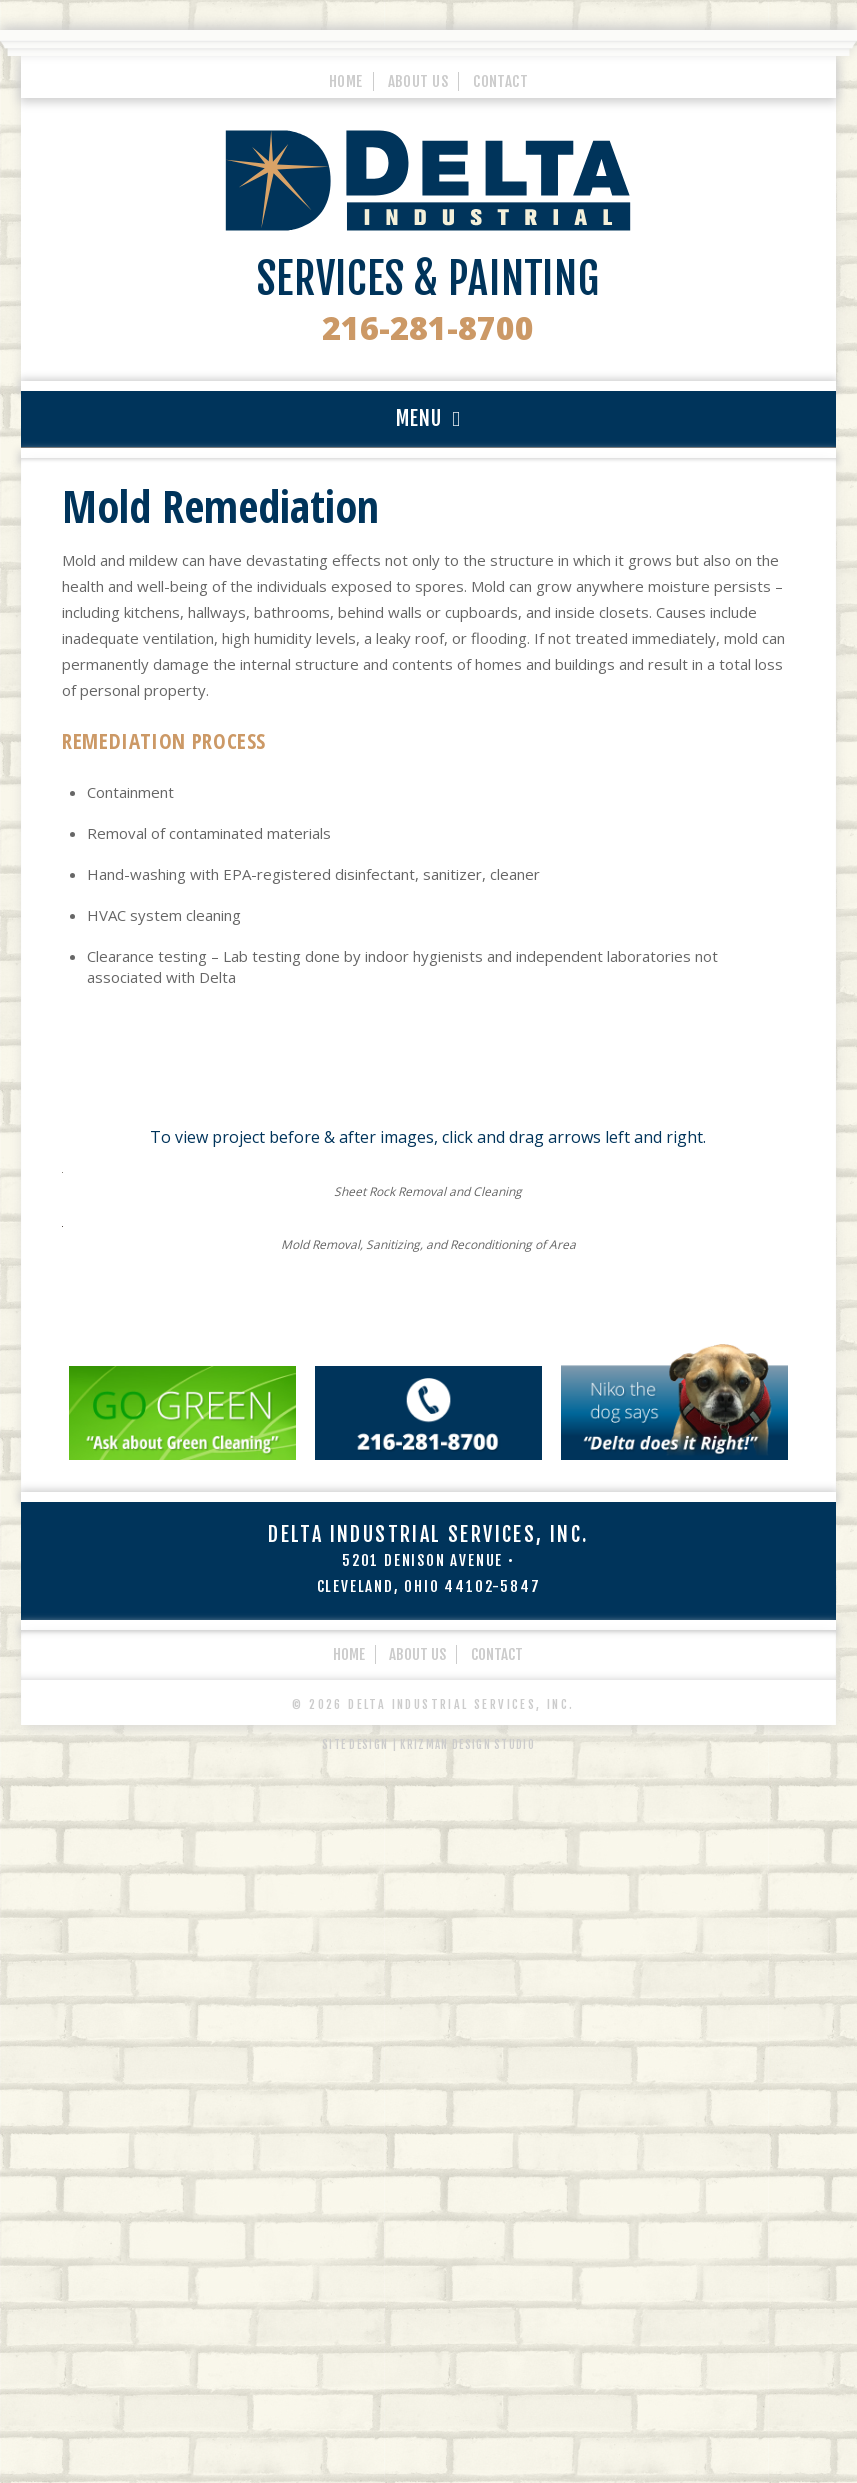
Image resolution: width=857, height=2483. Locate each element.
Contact (500, 79)
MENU (419, 418)
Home (346, 79)
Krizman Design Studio (467, 2420)
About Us (418, 79)
